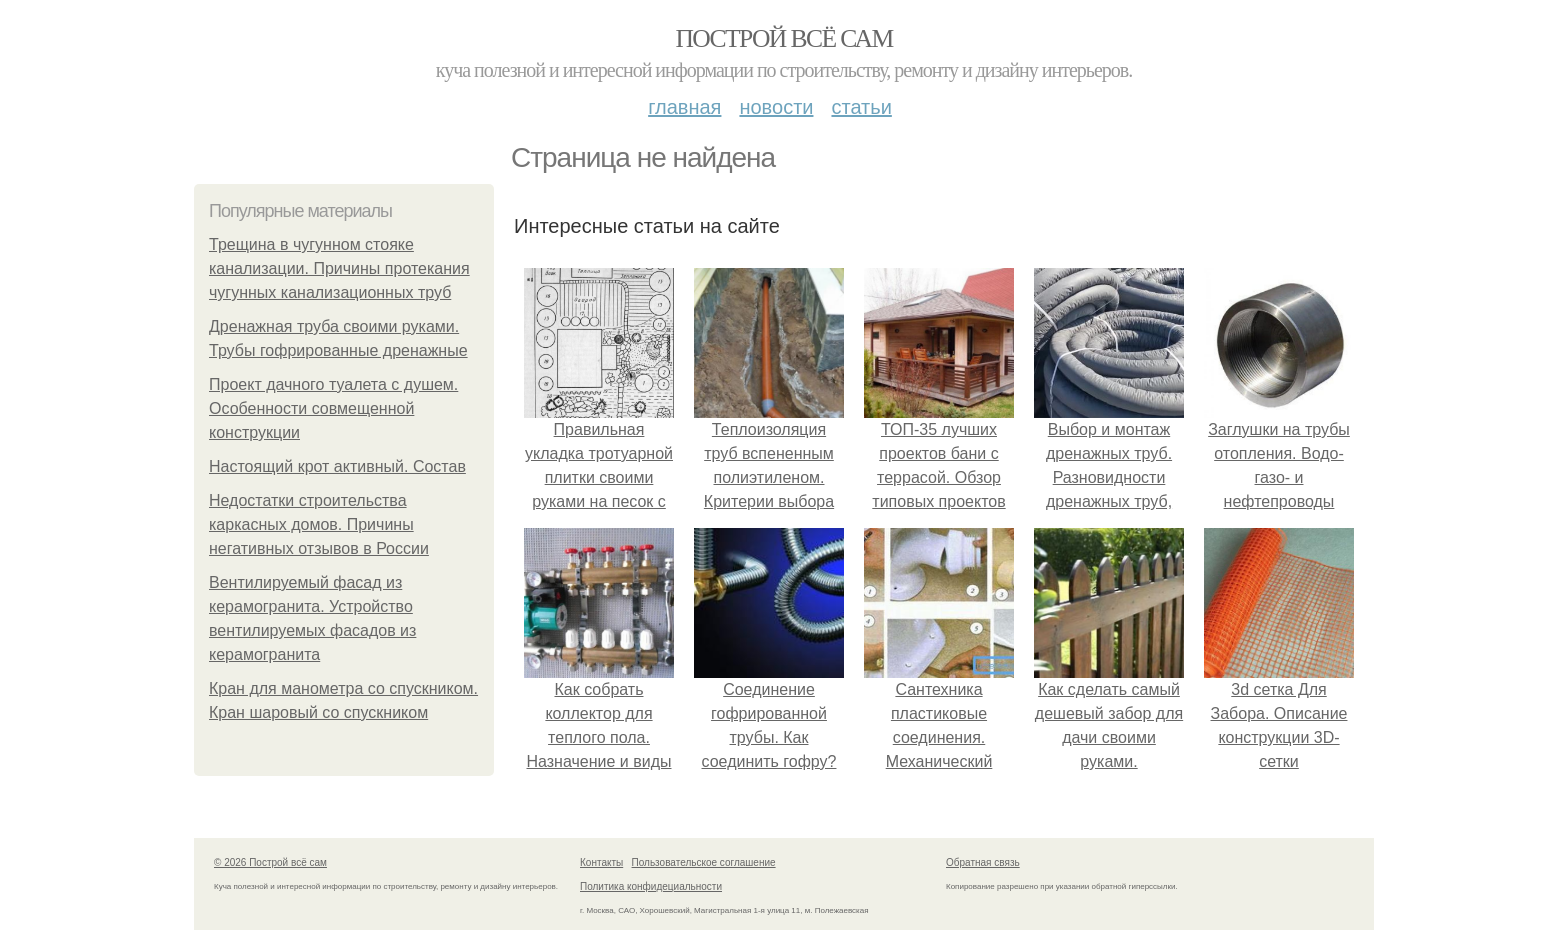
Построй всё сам (783, 38)
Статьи (861, 107)
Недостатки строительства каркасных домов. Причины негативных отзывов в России (319, 524)
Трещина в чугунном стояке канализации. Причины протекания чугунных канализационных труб (339, 268)
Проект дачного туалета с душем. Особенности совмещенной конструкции (333, 408)
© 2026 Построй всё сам (270, 862)
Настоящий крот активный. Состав (337, 466)
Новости (776, 107)
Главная (684, 107)
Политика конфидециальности (651, 886)
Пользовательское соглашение (704, 862)
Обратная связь (983, 862)
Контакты (601, 862)
